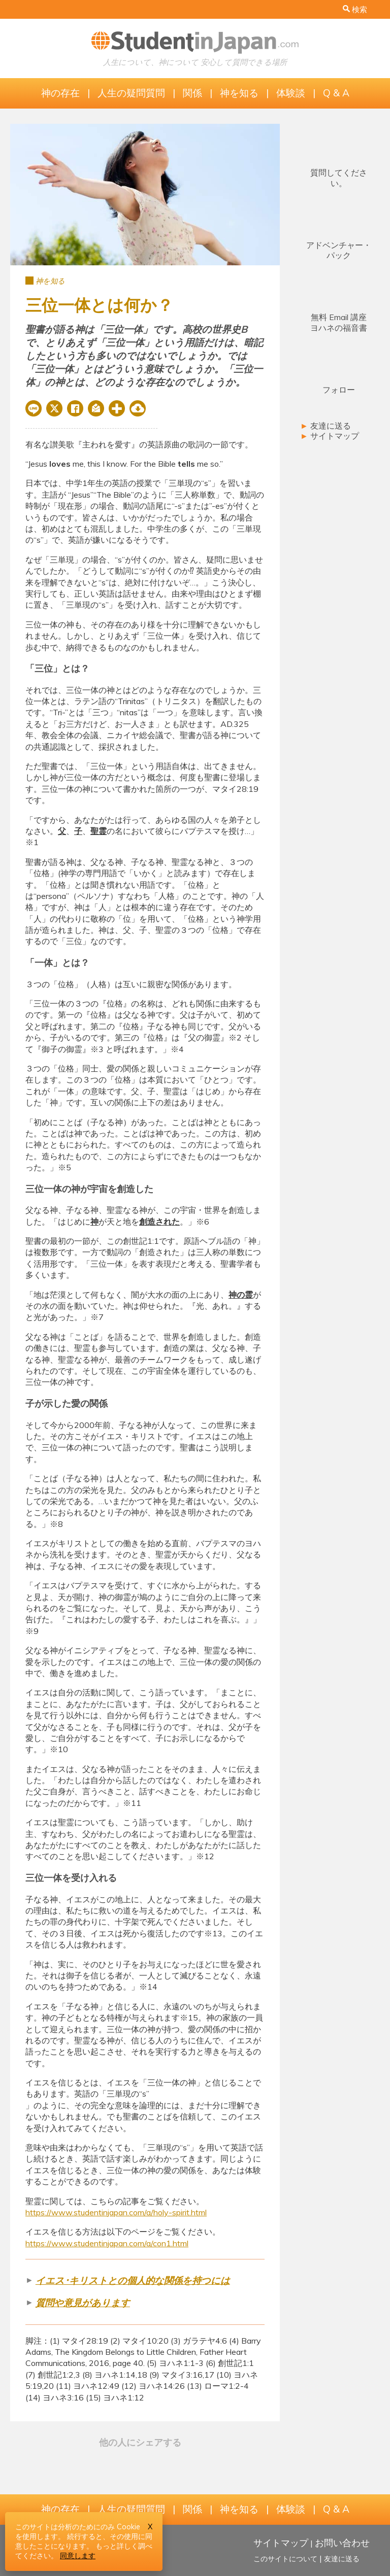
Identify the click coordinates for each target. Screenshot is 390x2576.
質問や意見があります (83, 2303)
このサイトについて (285, 2558)
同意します (77, 2555)
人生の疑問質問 (131, 93)
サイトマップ (329, 436)
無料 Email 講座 (338, 322)
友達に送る (325, 426)
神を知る (239, 93)
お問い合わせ (342, 2542)
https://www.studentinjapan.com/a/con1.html (106, 2243)
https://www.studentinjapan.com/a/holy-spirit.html (116, 2212)
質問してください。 (338, 177)
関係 (192, 93)
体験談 (290, 93)
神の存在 (60, 93)
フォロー (338, 390)
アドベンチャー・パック (338, 250)
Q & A (336, 93)
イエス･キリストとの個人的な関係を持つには (133, 2280)
